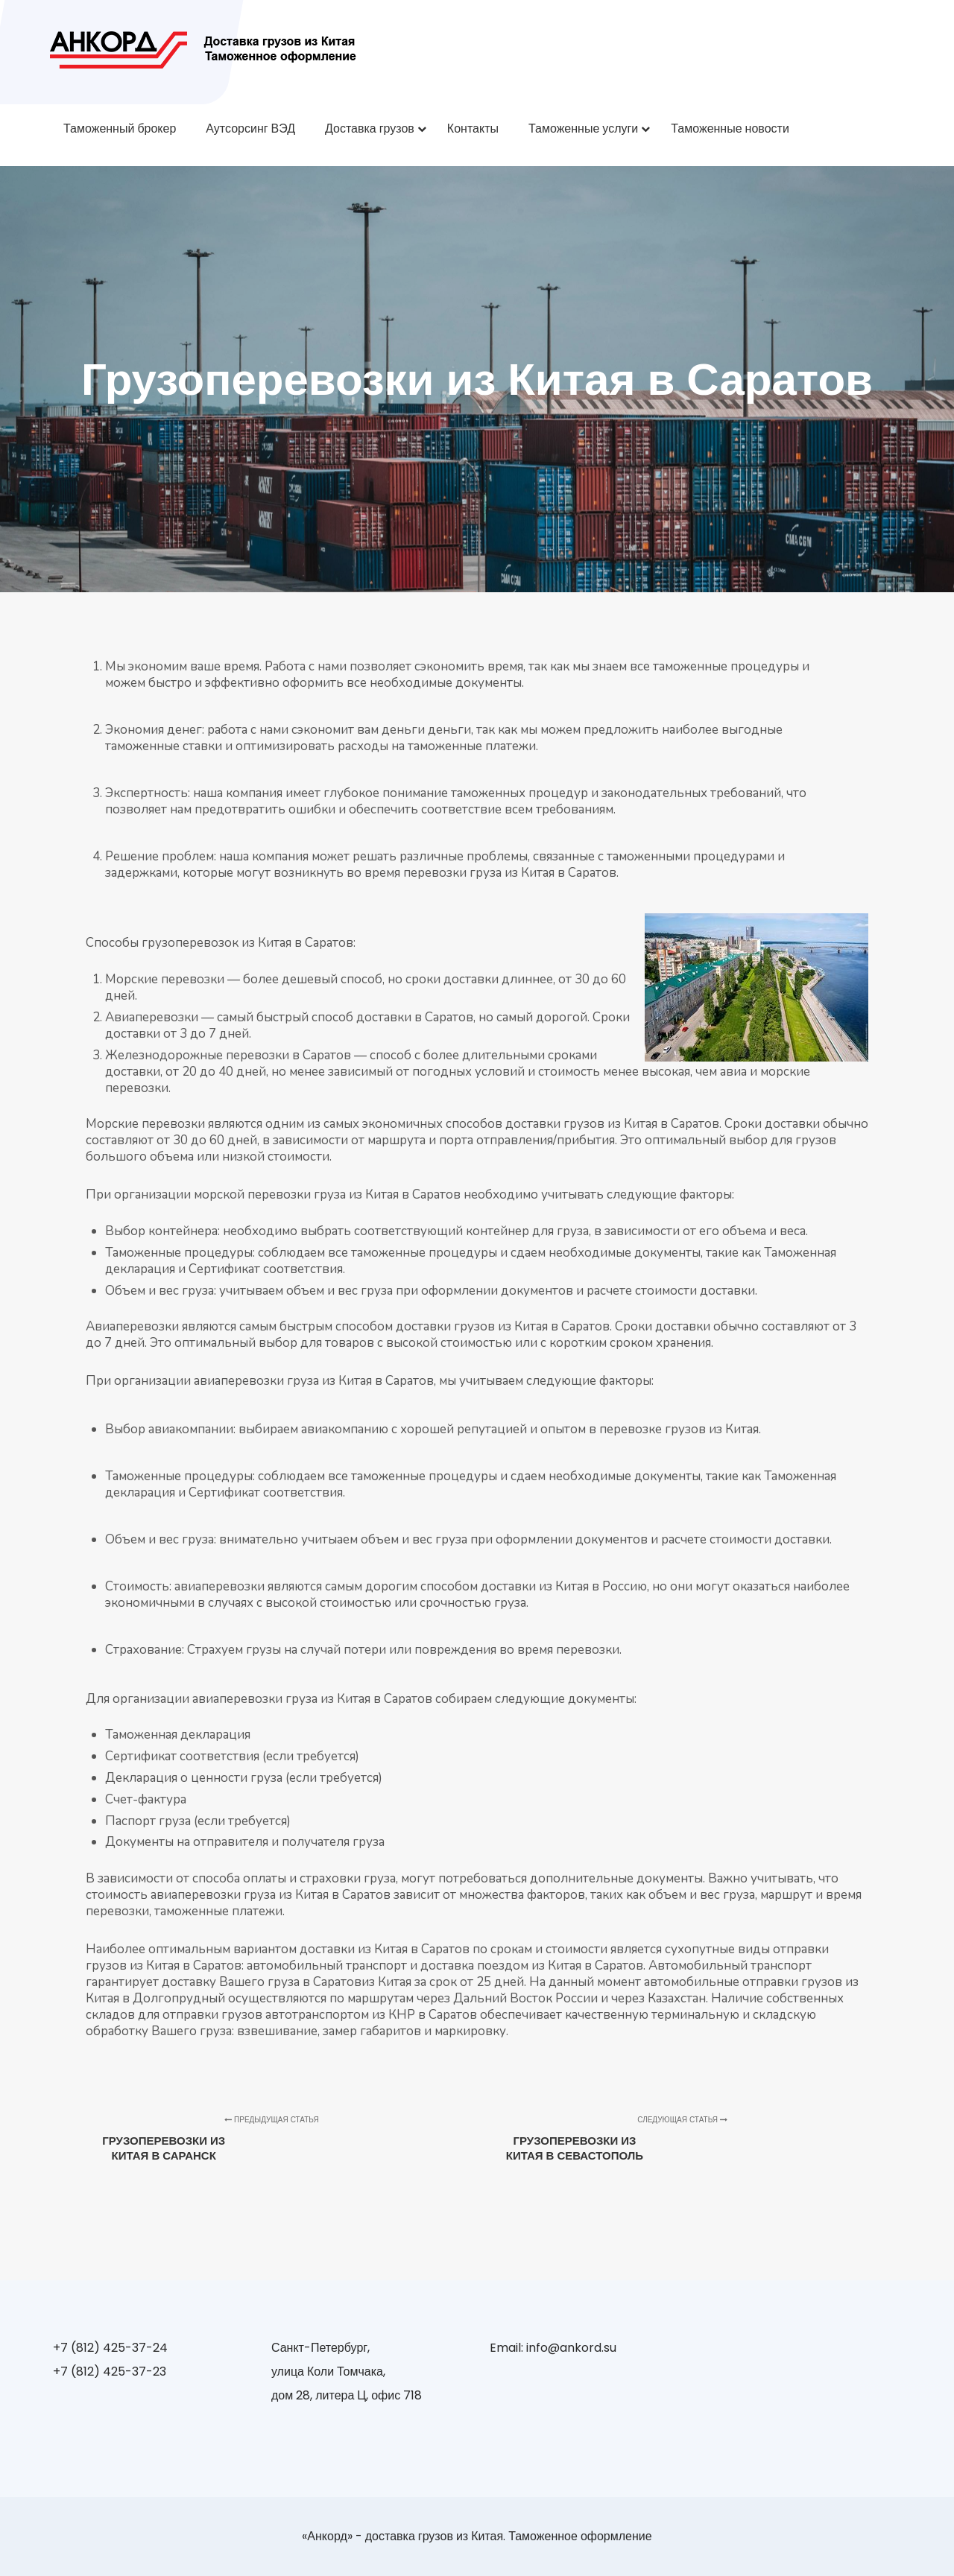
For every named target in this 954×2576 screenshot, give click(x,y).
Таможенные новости (730, 128)
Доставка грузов (369, 128)
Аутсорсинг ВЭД (250, 128)
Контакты (473, 128)
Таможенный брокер (119, 128)
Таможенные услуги (583, 128)
